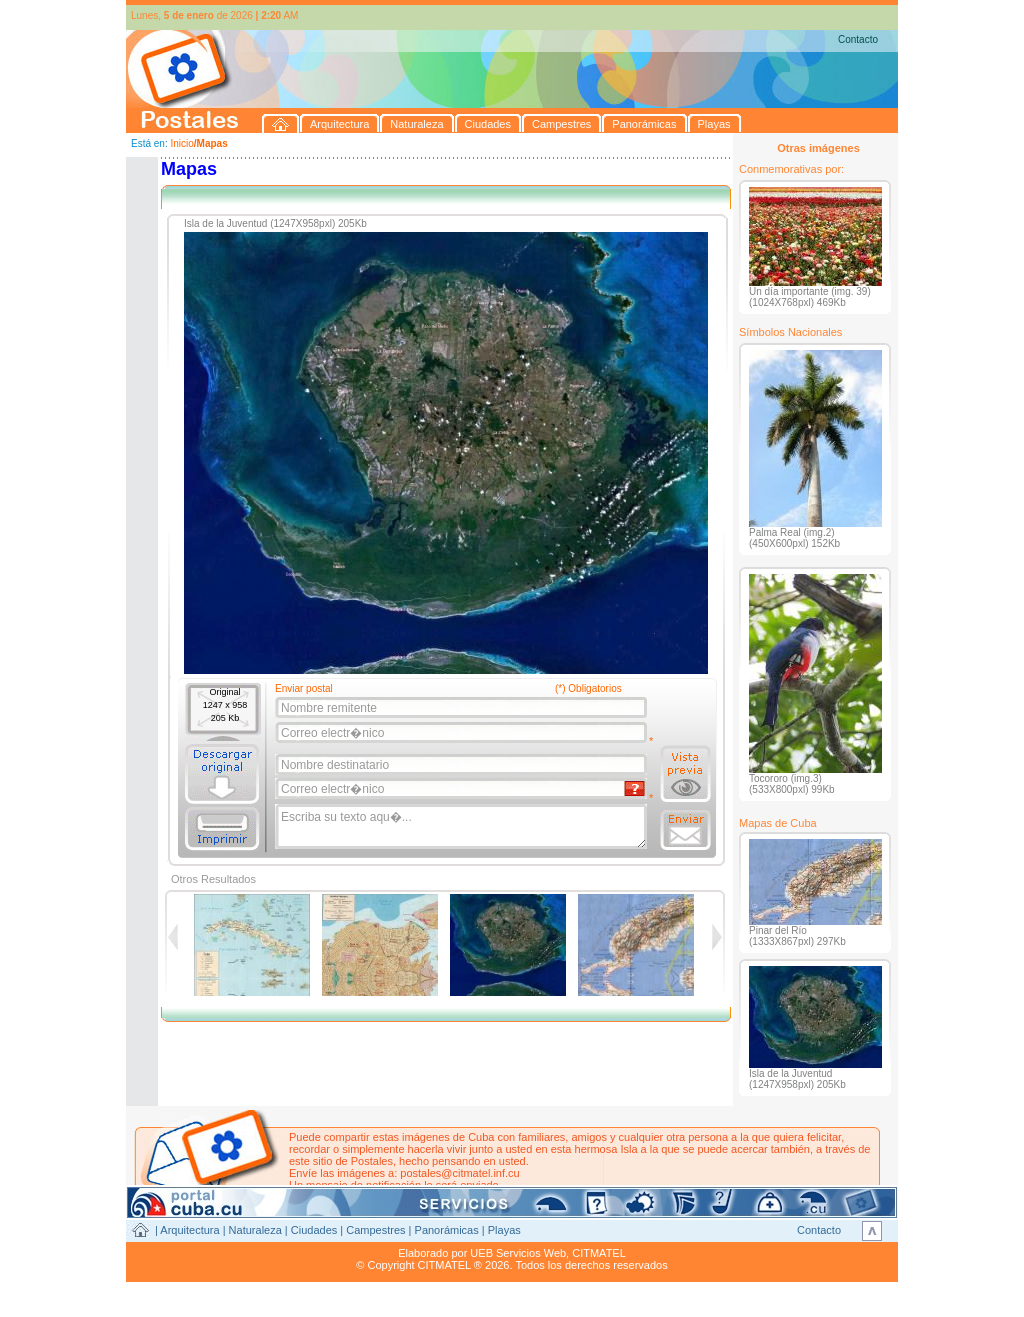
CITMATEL (599, 1253)
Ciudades (314, 1230)
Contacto (858, 39)
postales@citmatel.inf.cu (459, 1173)
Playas (504, 1230)
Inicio (181, 143)
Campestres (375, 1230)
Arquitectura (189, 1230)
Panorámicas (447, 1230)
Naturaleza (255, 1230)
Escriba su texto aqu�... (462, 827)
